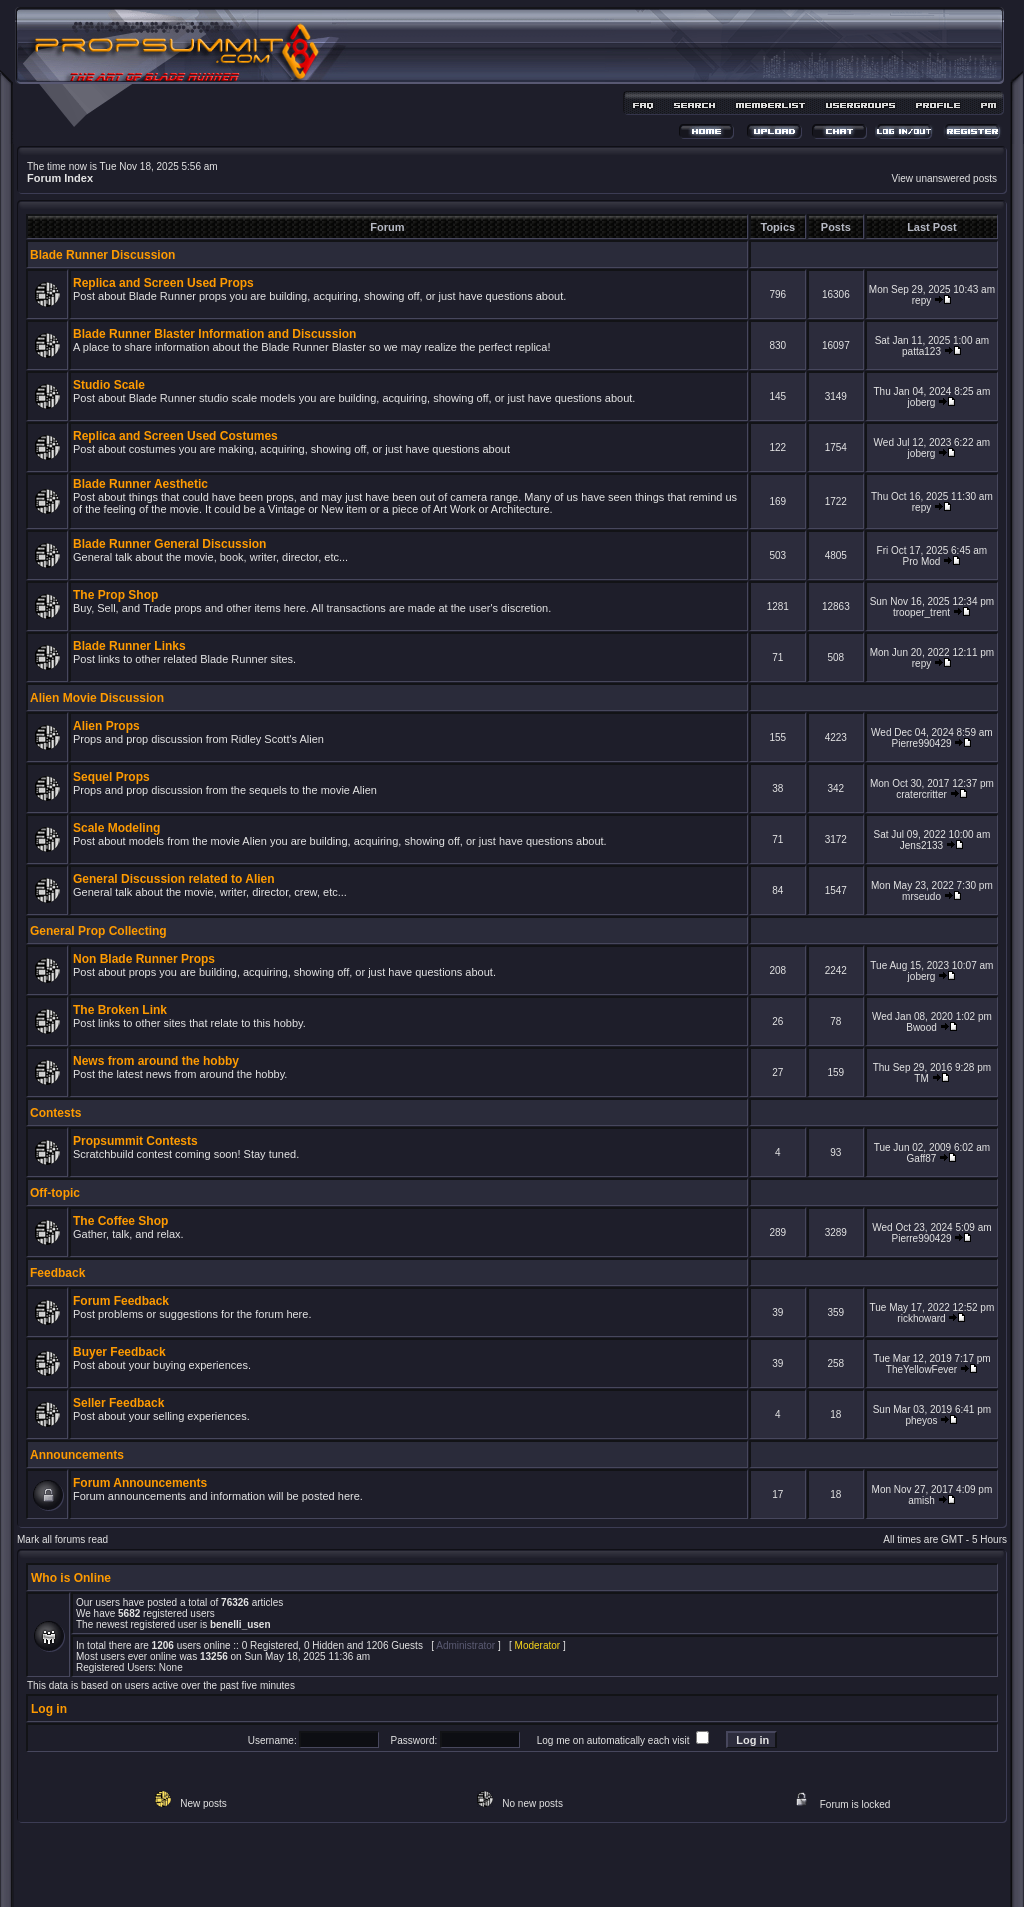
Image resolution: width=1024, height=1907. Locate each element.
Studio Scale (109, 385)
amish (921, 1500)
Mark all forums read (62, 1539)
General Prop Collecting (98, 931)
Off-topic (55, 1193)
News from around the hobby (156, 1061)
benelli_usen (240, 1624)
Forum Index (60, 178)
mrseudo (921, 896)
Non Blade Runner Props (144, 959)
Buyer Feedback (119, 1352)
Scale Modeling (116, 828)
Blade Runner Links (129, 646)
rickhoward (921, 1318)
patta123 (921, 351)
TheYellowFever (921, 1369)
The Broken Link (120, 1010)
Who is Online (71, 1578)
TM (921, 1078)
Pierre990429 (921, 743)
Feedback (57, 1273)
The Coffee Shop (120, 1221)
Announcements (77, 1455)
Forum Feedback (121, 1301)
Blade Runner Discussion (102, 255)
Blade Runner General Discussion (169, 544)
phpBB (477, 1863)
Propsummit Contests (135, 1141)
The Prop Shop (115, 595)
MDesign (583, 1874)
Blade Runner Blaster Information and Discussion (214, 334)
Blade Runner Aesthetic (140, 484)
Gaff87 (922, 1158)
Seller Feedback (118, 1403)
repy (921, 300)
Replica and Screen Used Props (163, 283)
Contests (55, 1113)
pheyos (921, 1420)
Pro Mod (922, 561)
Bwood (921, 1027)
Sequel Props (111, 777)
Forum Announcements (140, 1483)
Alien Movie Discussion (97, 698)
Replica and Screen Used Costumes (175, 436)
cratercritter (921, 794)
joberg (922, 402)
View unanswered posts (944, 178)
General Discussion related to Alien (174, 879)
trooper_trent (921, 612)
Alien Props (106, 726)
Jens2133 (921, 845)
